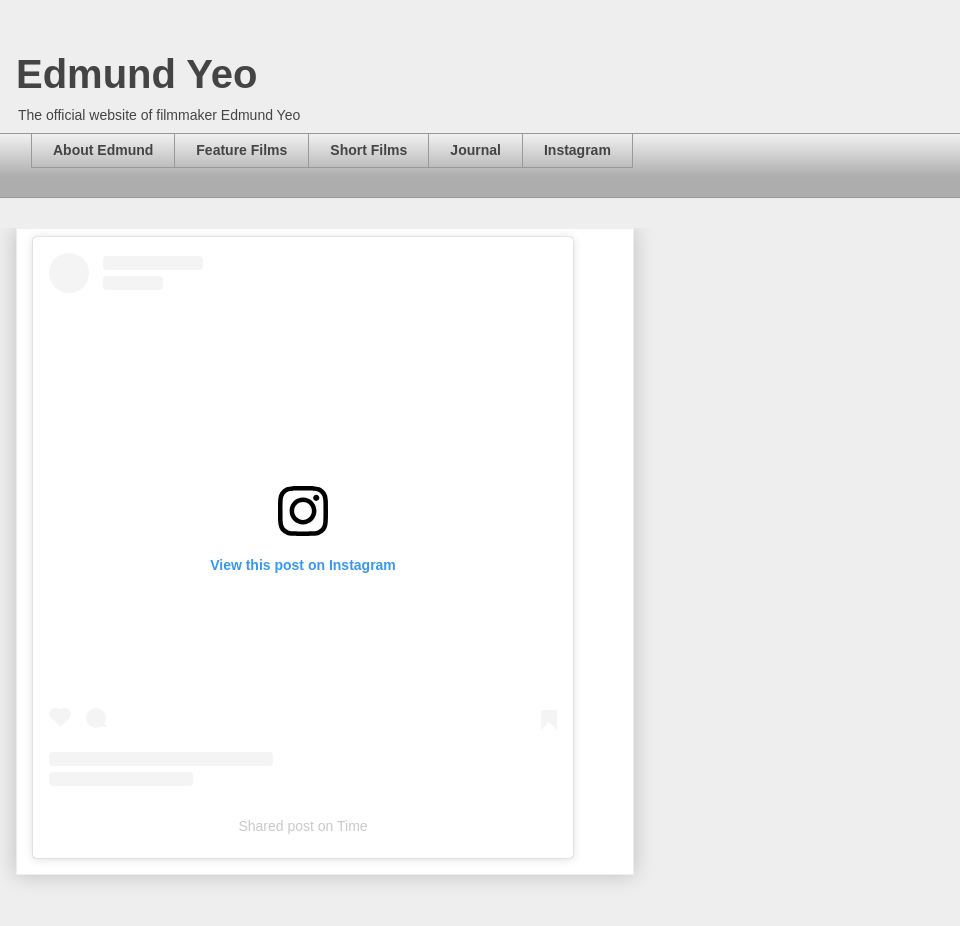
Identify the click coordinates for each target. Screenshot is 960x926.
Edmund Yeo (137, 74)
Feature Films (241, 150)
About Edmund (103, 150)
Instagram (577, 150)
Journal (475, 150)
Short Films (368, 150)
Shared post (276, 826)
